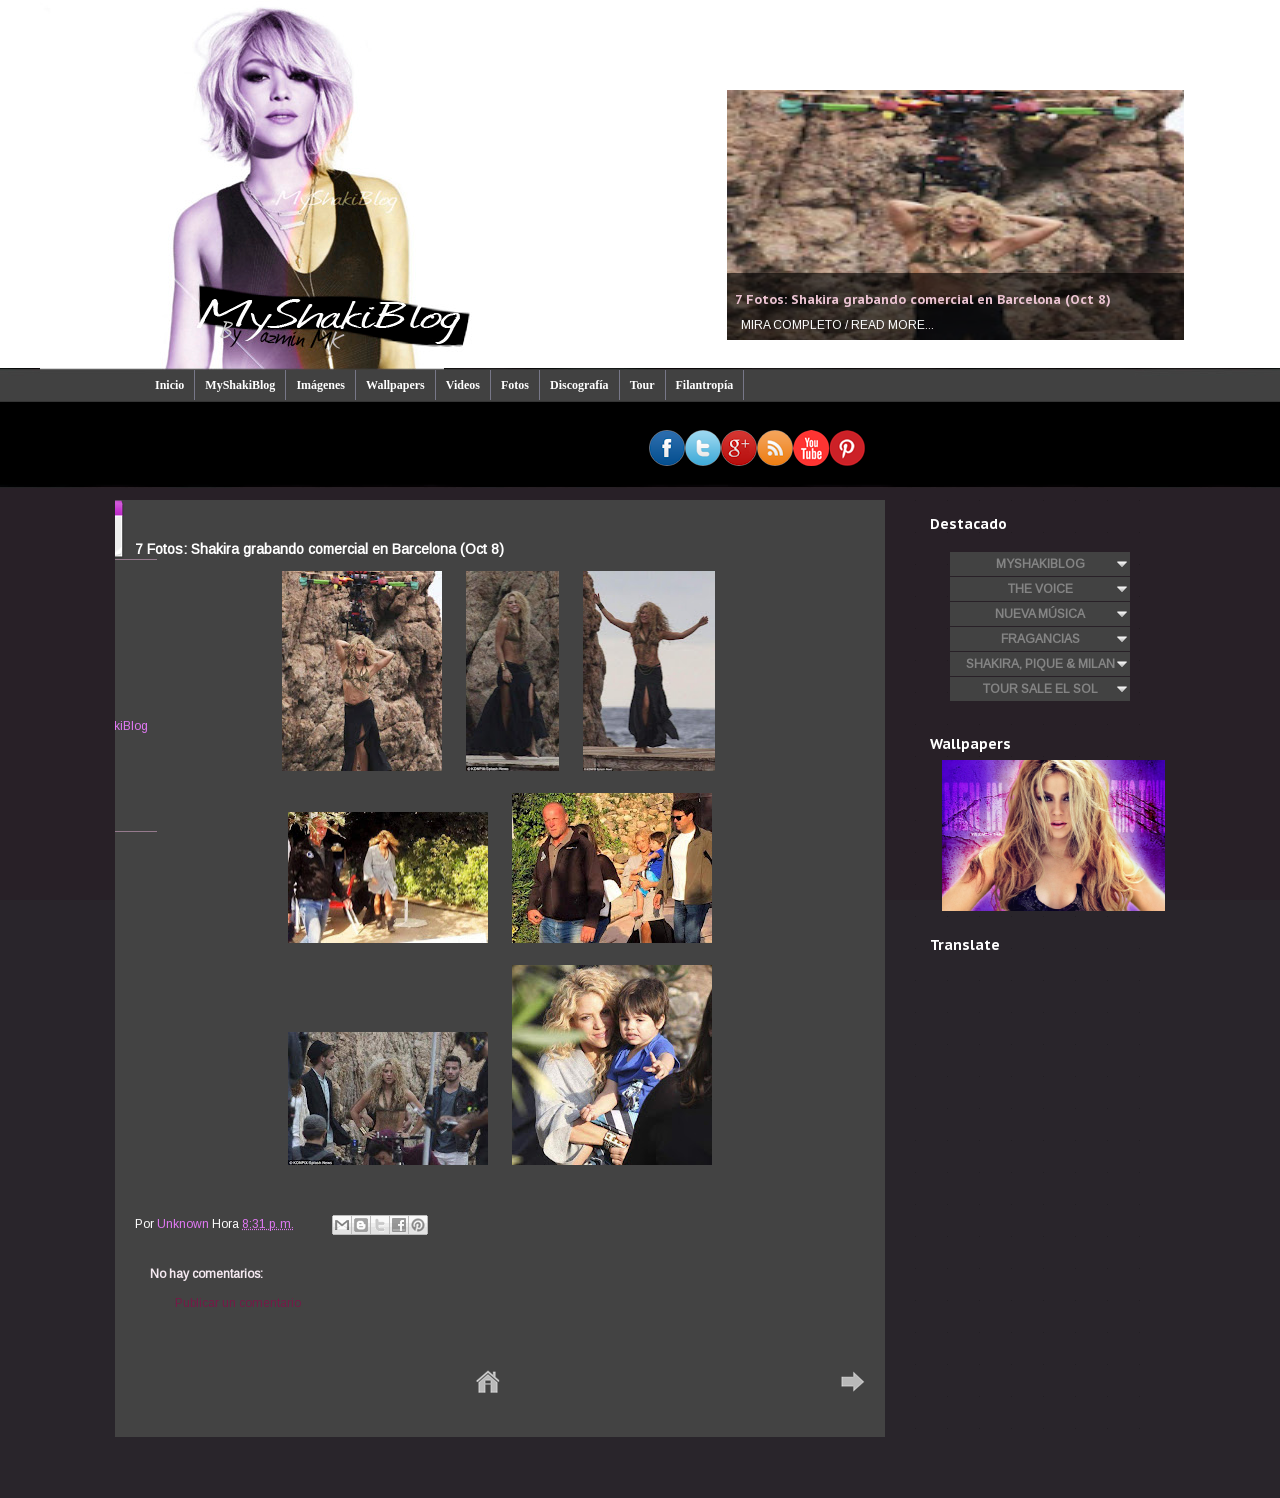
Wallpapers (395, 385)
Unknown (184, 1224)
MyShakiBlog (240, 385)
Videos (463, 385)
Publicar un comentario (238, 1303)
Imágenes (320, 385)
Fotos (515, 385)
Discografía (579, 385)
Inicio (169, 385)
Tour (642, 385)
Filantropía (705, 385)
